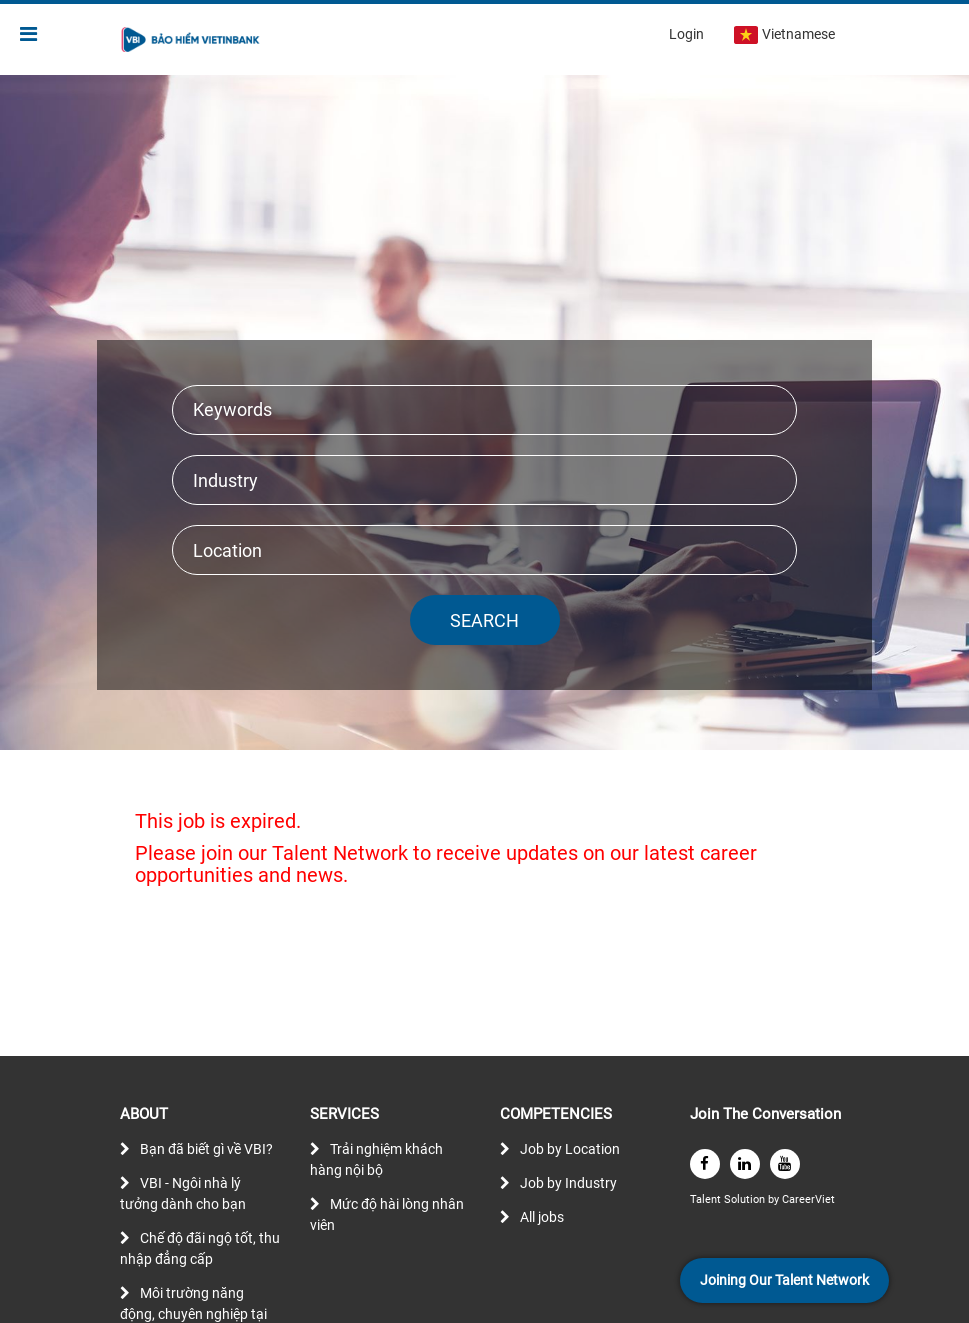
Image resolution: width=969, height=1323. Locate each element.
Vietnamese (784, 35)
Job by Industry (568, 1183)
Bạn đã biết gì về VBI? (206, 1149)
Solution (746, 1199)
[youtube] (785, 1164)
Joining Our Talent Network (784, 1280)
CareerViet (808, 1199)
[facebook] (705, 1164)
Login (686, 34)
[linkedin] (745, 1164)
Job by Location (570, 1149)
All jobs (542, 1217)
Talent (707, 1199)
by (775, 1199)
